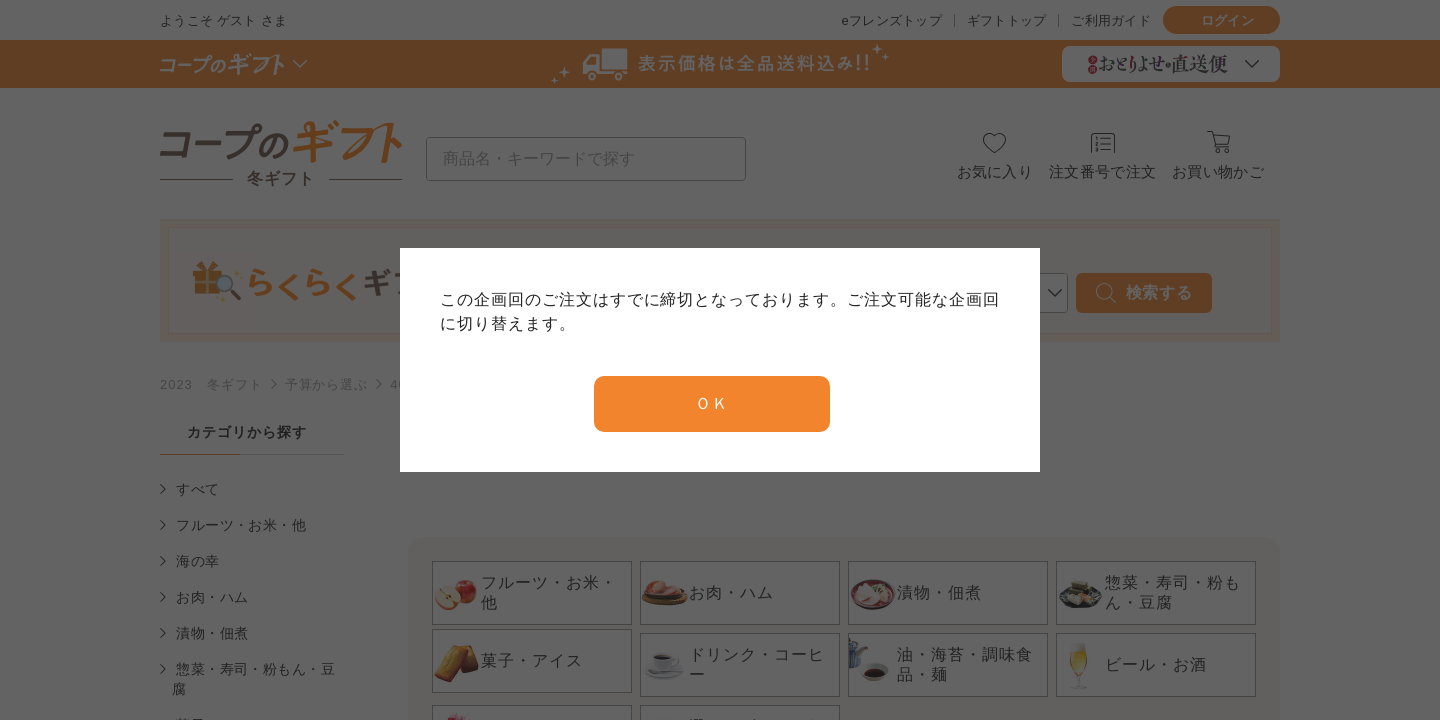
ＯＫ (712, 403)
